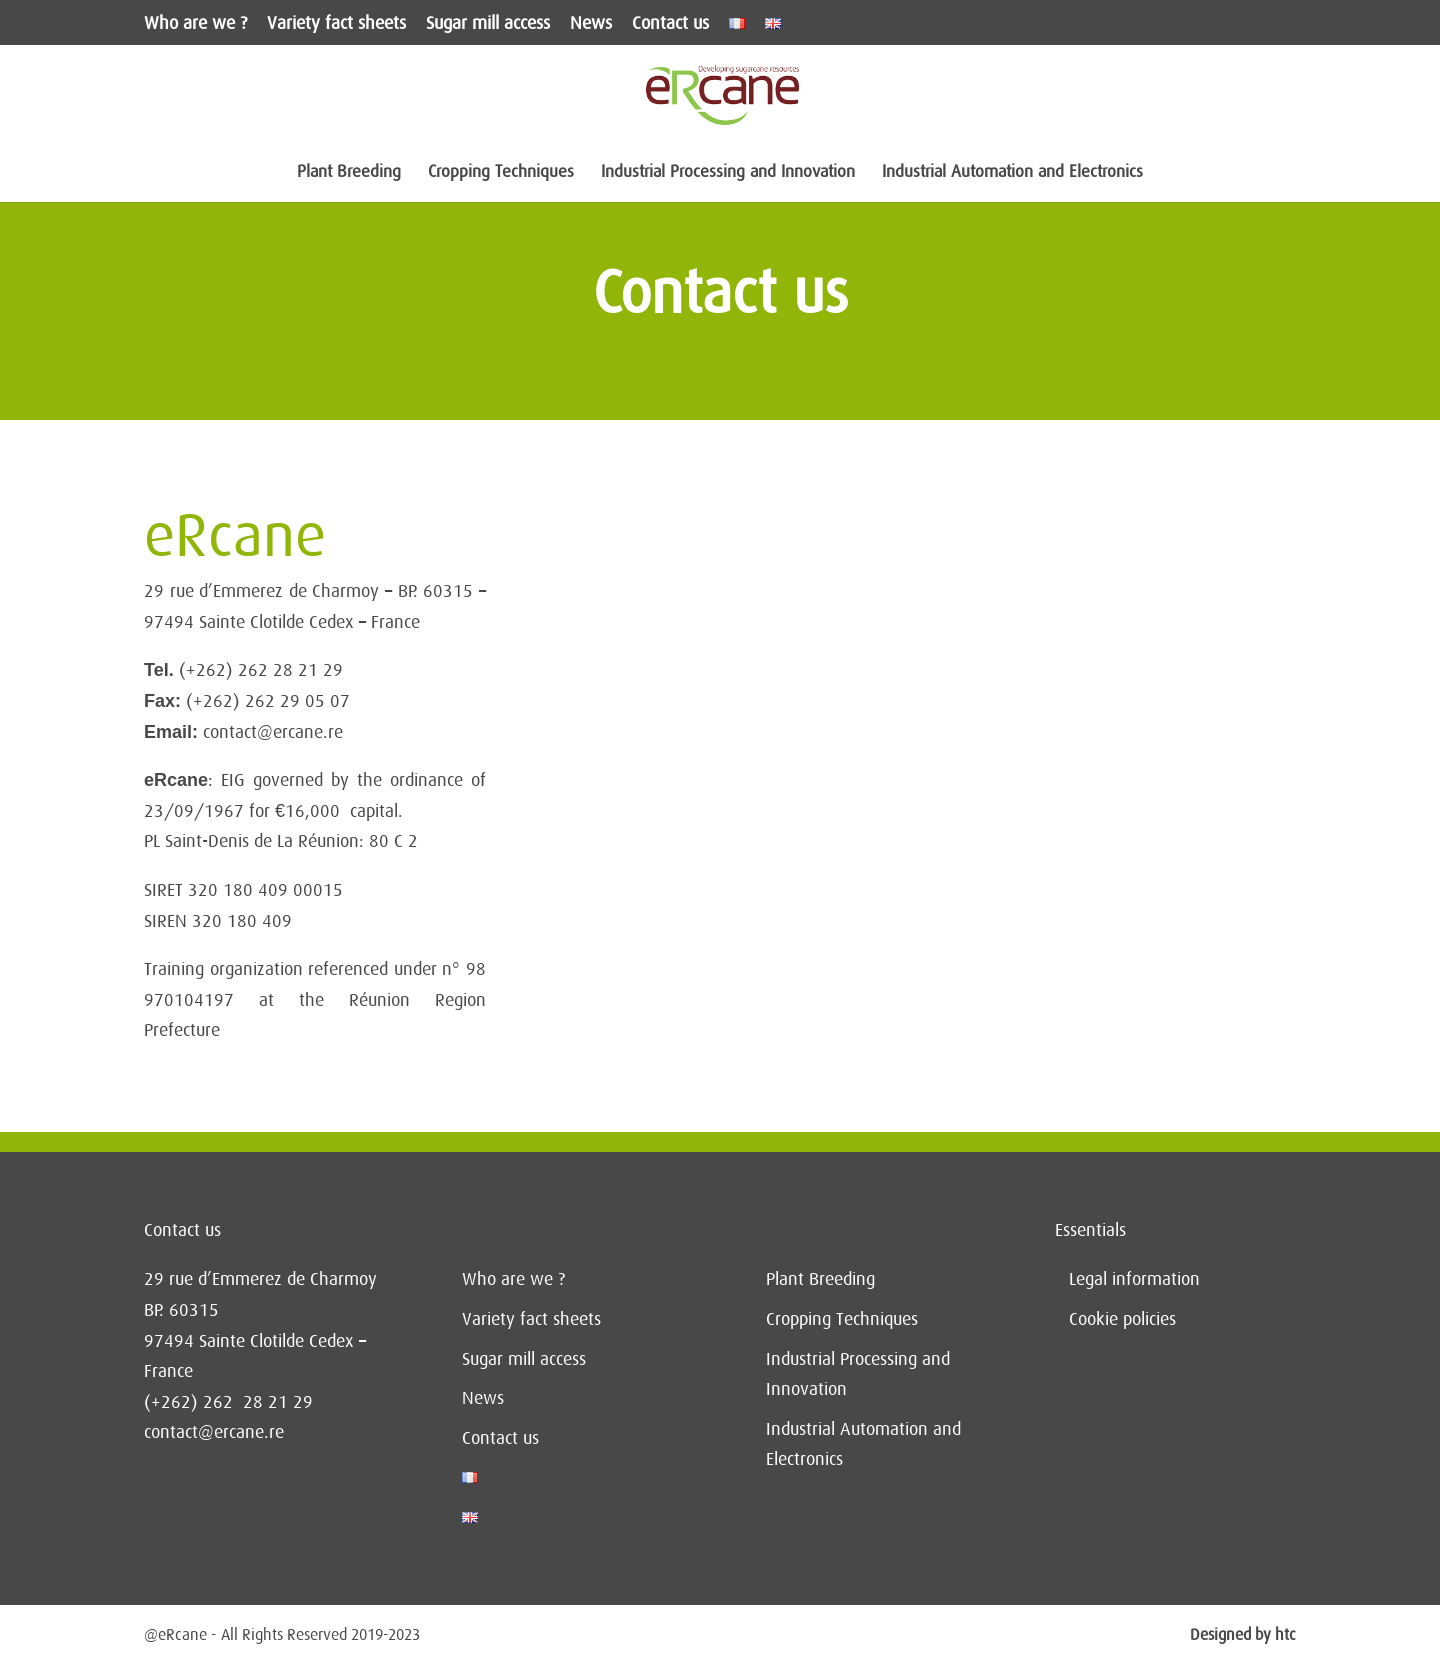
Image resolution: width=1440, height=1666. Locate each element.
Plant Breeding (349, 173)
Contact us (670, 23)
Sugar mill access (488, 23)
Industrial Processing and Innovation (728, 173)
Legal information (1134, 1279)
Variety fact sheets (336, 23)
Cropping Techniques (501, 173)
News (591, 23)
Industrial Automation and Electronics (1012, 173)
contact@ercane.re (214, 1432)
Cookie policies (1122, 1319)
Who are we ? (195, 23)
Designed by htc (1243, 1635)
